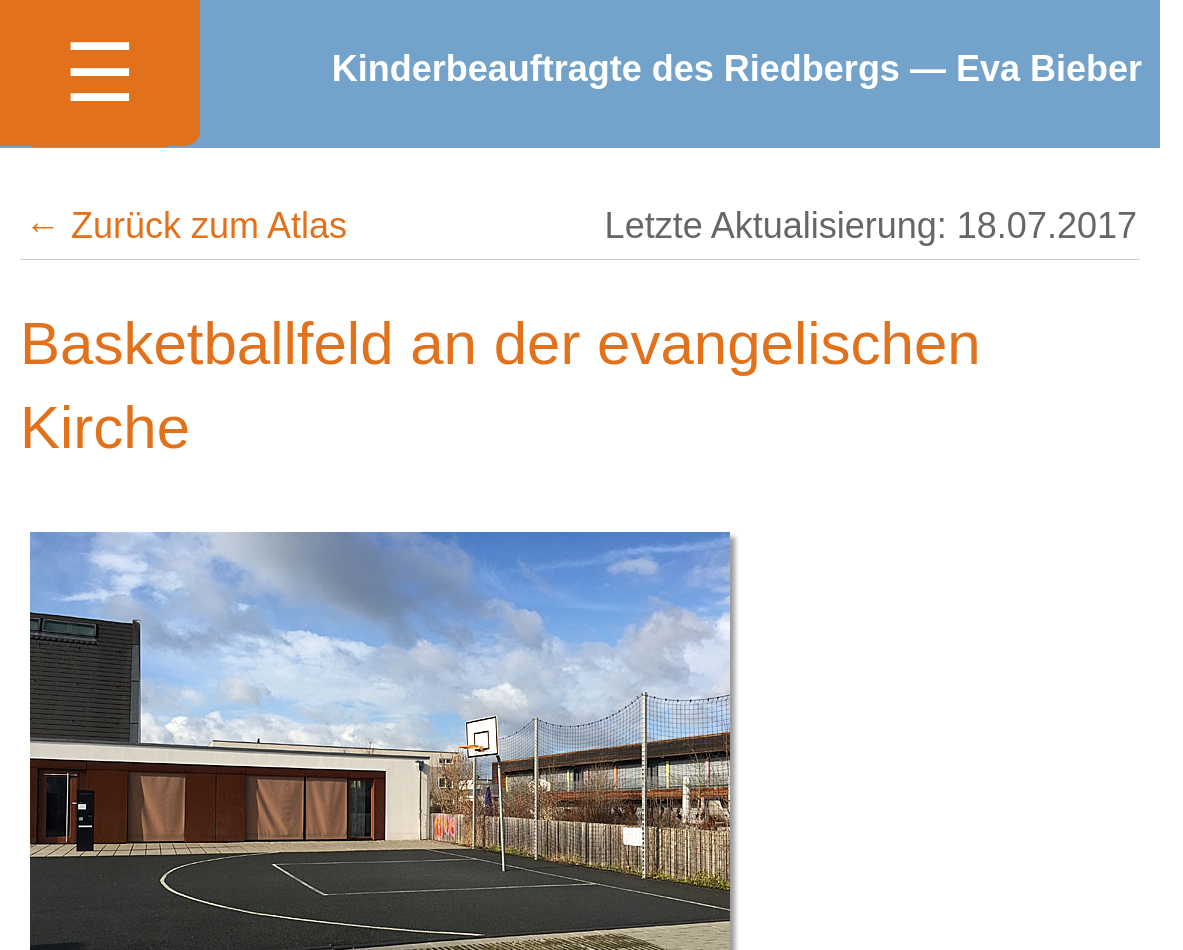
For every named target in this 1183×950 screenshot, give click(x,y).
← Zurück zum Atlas (186, 225)
